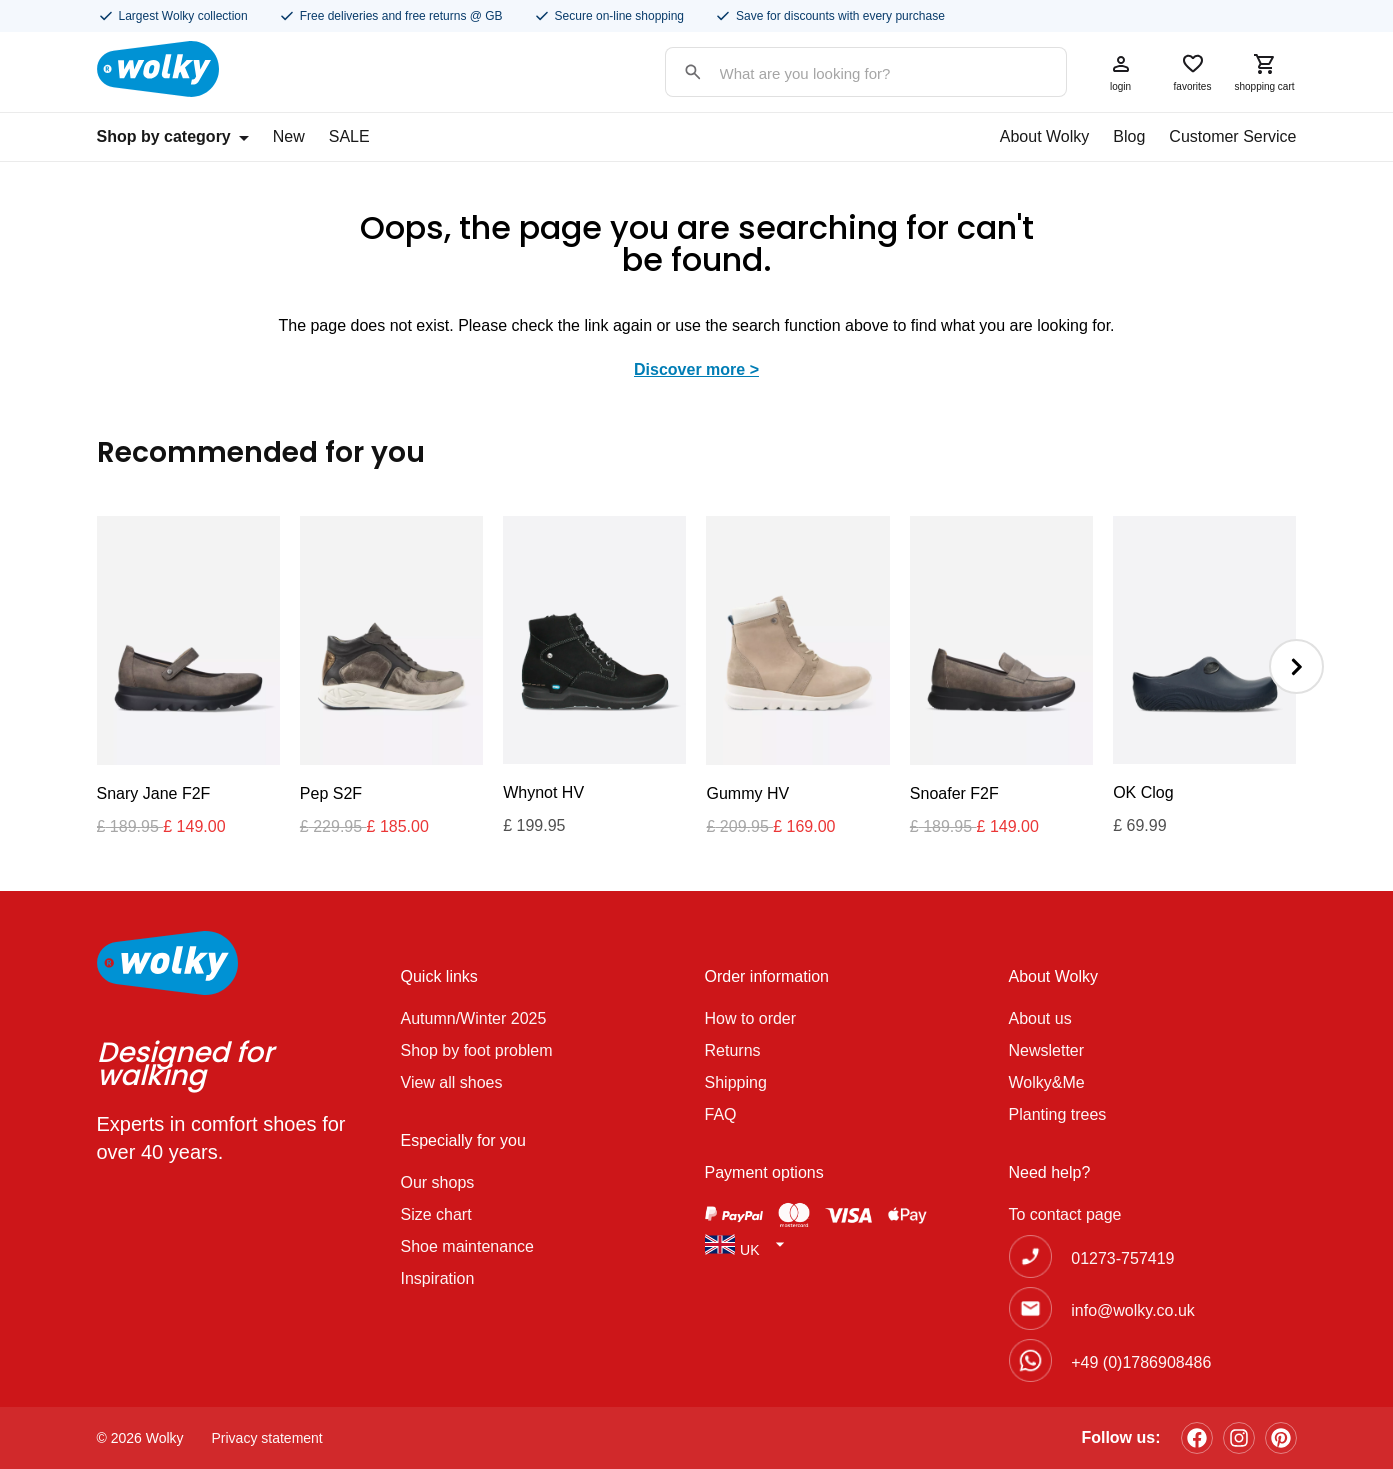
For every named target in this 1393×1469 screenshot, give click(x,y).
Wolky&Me (1047, 1082)
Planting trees (1058, 1114)
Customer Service (1232, 136)
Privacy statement (267, 1438)
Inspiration (438, 1278)
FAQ (721, 1114)
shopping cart (1265, 72)
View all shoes (452, 1082)
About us (1040, 1018)
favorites (1193, 72)
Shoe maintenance (467, 1246)
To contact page (1065, 1214)
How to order (751, 1018)
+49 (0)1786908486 (1141, 1362)
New (289, 136)
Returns (733, 1050)
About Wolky (1045, 136)
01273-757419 (1122, 1258)
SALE (349, 136)
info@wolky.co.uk (1133, 1310)
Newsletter (1047, 1050)
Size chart (436, 1214)
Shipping (736, 1082)
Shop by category (173, 136)
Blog (1129, 136)
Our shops (438, 1182)
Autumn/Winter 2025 (474, 1018)
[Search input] (846, 73)
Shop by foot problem (477, 1050)
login (1121, 72)
